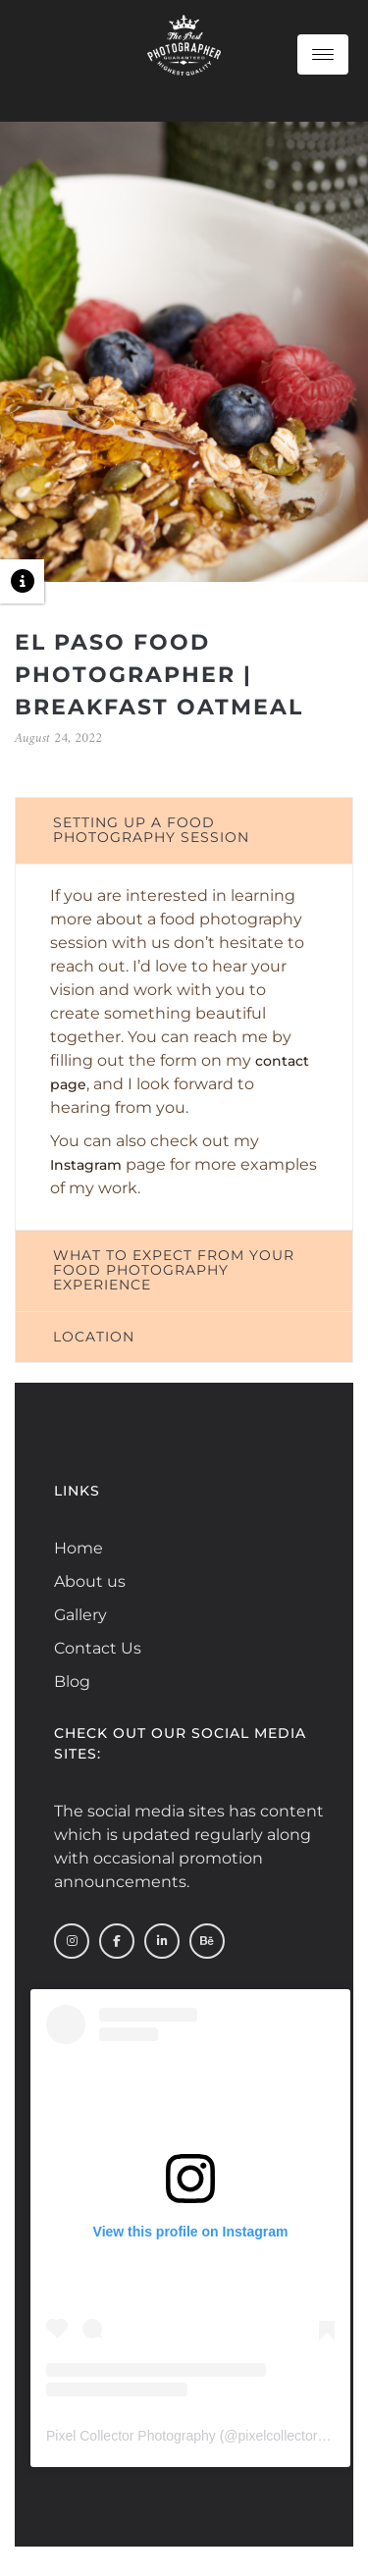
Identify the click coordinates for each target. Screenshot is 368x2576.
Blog (72, 1681)
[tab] (184, 831)
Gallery (80, 1614)
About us (90, 1581)
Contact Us (97, 1648)
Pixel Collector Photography (131, 2436)
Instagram (86, 1165)
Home (78, 1548)
